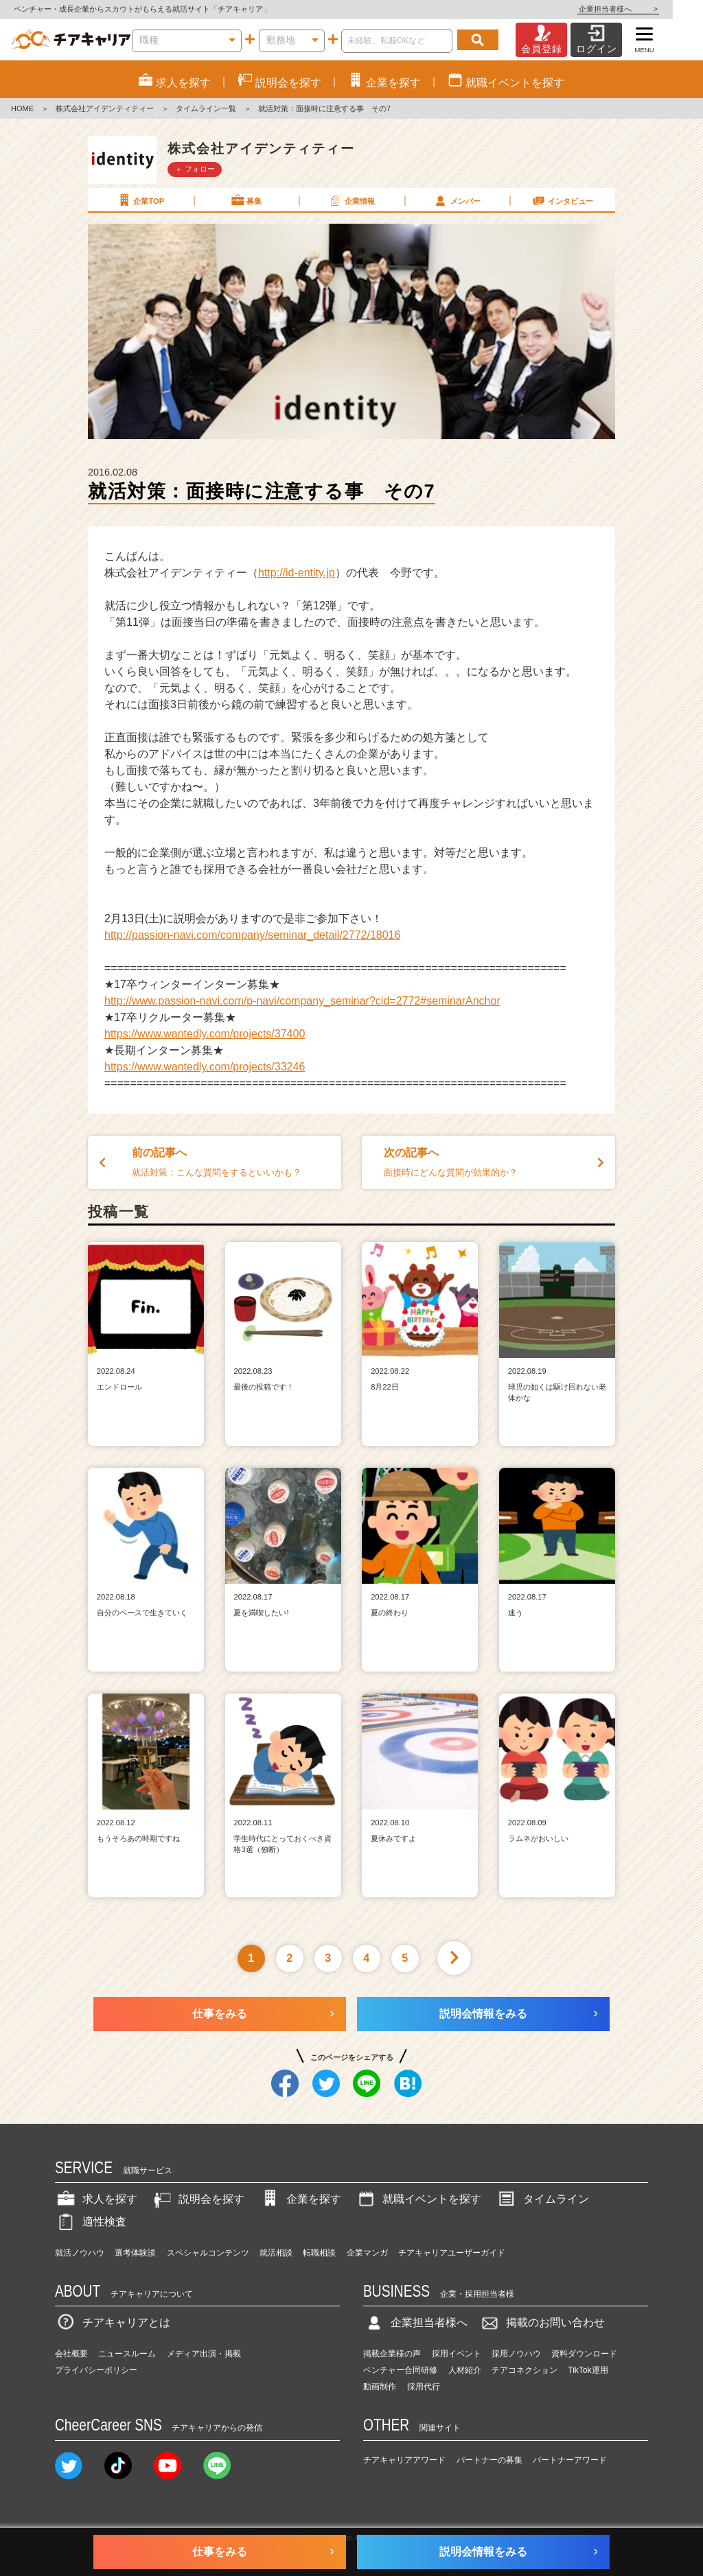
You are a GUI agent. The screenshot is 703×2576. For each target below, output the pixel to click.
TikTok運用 (588, 2370)
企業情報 (351, 200)
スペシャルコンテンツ (208, 2253)
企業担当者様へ (648, 9)
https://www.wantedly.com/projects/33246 (204, 1067)
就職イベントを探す (418, 2199)
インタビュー (562, 200)
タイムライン (542, 2199)
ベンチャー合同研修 (400, 2370)
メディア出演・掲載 (204, 2353)
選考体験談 (135, 2253)
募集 (245, 200)
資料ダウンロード (584, 2353)
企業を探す (300, 2199)
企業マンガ (367, 2253)
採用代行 (423, 2386)
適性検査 (90, 2221)
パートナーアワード (570, 2460)
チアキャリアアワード (404, 2460)
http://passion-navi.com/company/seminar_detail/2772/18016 (252, 935)
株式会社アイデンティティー (105, 108)
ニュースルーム (127, 2353)
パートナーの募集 (489, 2460)
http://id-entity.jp (296, 572)
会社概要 (71, 2353)
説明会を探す (197, 2199)
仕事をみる (219, 2013)
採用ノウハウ (516, 2353)
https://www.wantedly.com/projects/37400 (204, 1034)
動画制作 (379, 2386)
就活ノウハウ (79, 2253)
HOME (22, 108)
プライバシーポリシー (96, 2370)
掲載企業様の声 (392, 2353)
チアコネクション (524, 2370)
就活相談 (276, 2253)
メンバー (457, 200)
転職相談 (319, 2253)
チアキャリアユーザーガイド (451, 2253)
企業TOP (140, 200)
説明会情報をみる (483, 2013)
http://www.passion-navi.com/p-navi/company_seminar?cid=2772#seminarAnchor (302, 1001)
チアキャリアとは (112, 2322)
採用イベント (456, 2353)
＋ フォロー (195, 169)
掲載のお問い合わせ (542, 2322)
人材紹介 (464, 2370)
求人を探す (96, 2199)
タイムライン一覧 (206, 108)
